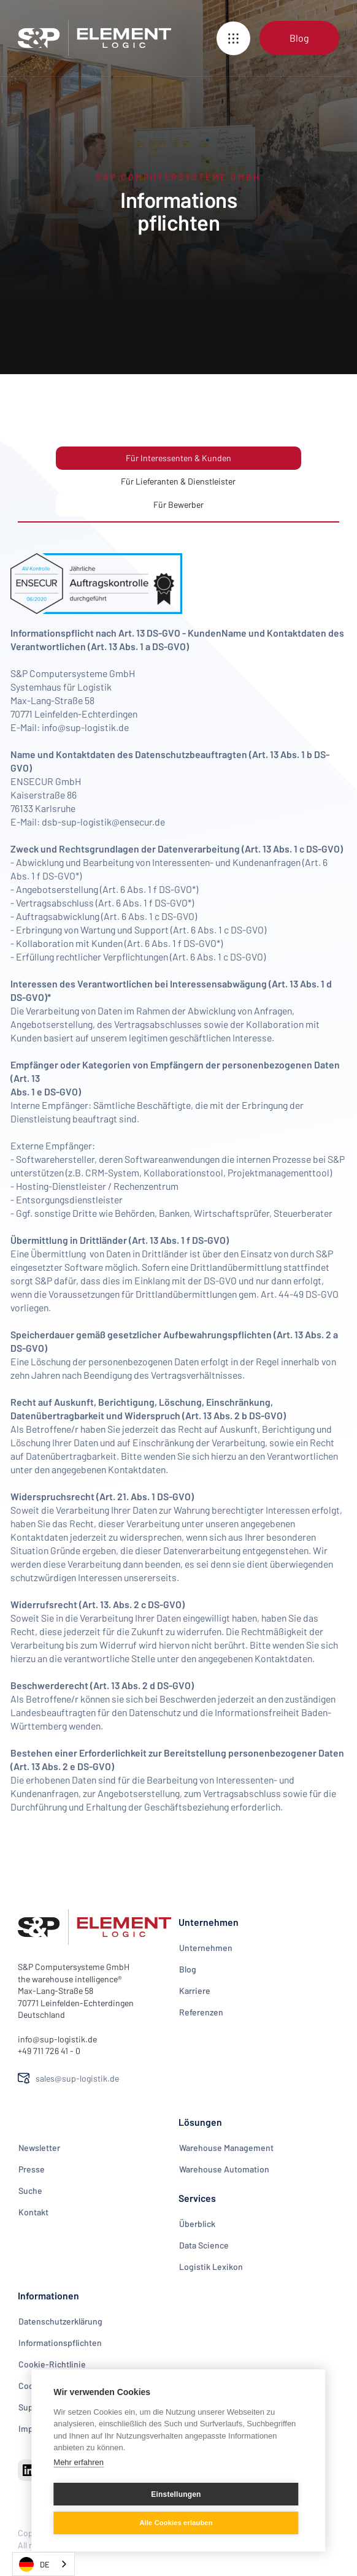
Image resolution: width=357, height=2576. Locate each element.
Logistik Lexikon (211, 2266)
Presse (31, 2169)
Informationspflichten (60, 2342)
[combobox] (43, 2564)
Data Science (204, 2245)
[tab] (178, 458)
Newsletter (39, 2147)
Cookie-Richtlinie (52, 2364)
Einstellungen (176, 2494)
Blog (187, 1969)
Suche (30, 2190)
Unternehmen (205, 1947)
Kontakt (33, 2212)
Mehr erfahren (78, 2462)
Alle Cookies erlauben (175, 2522)
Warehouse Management (226, 2147)
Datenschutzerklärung (60, 2321)
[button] (233, 38)
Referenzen (201, 2012)
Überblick (197, 2223)
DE (34, 2564)
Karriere (194, 1990)
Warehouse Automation (224, 2169)
